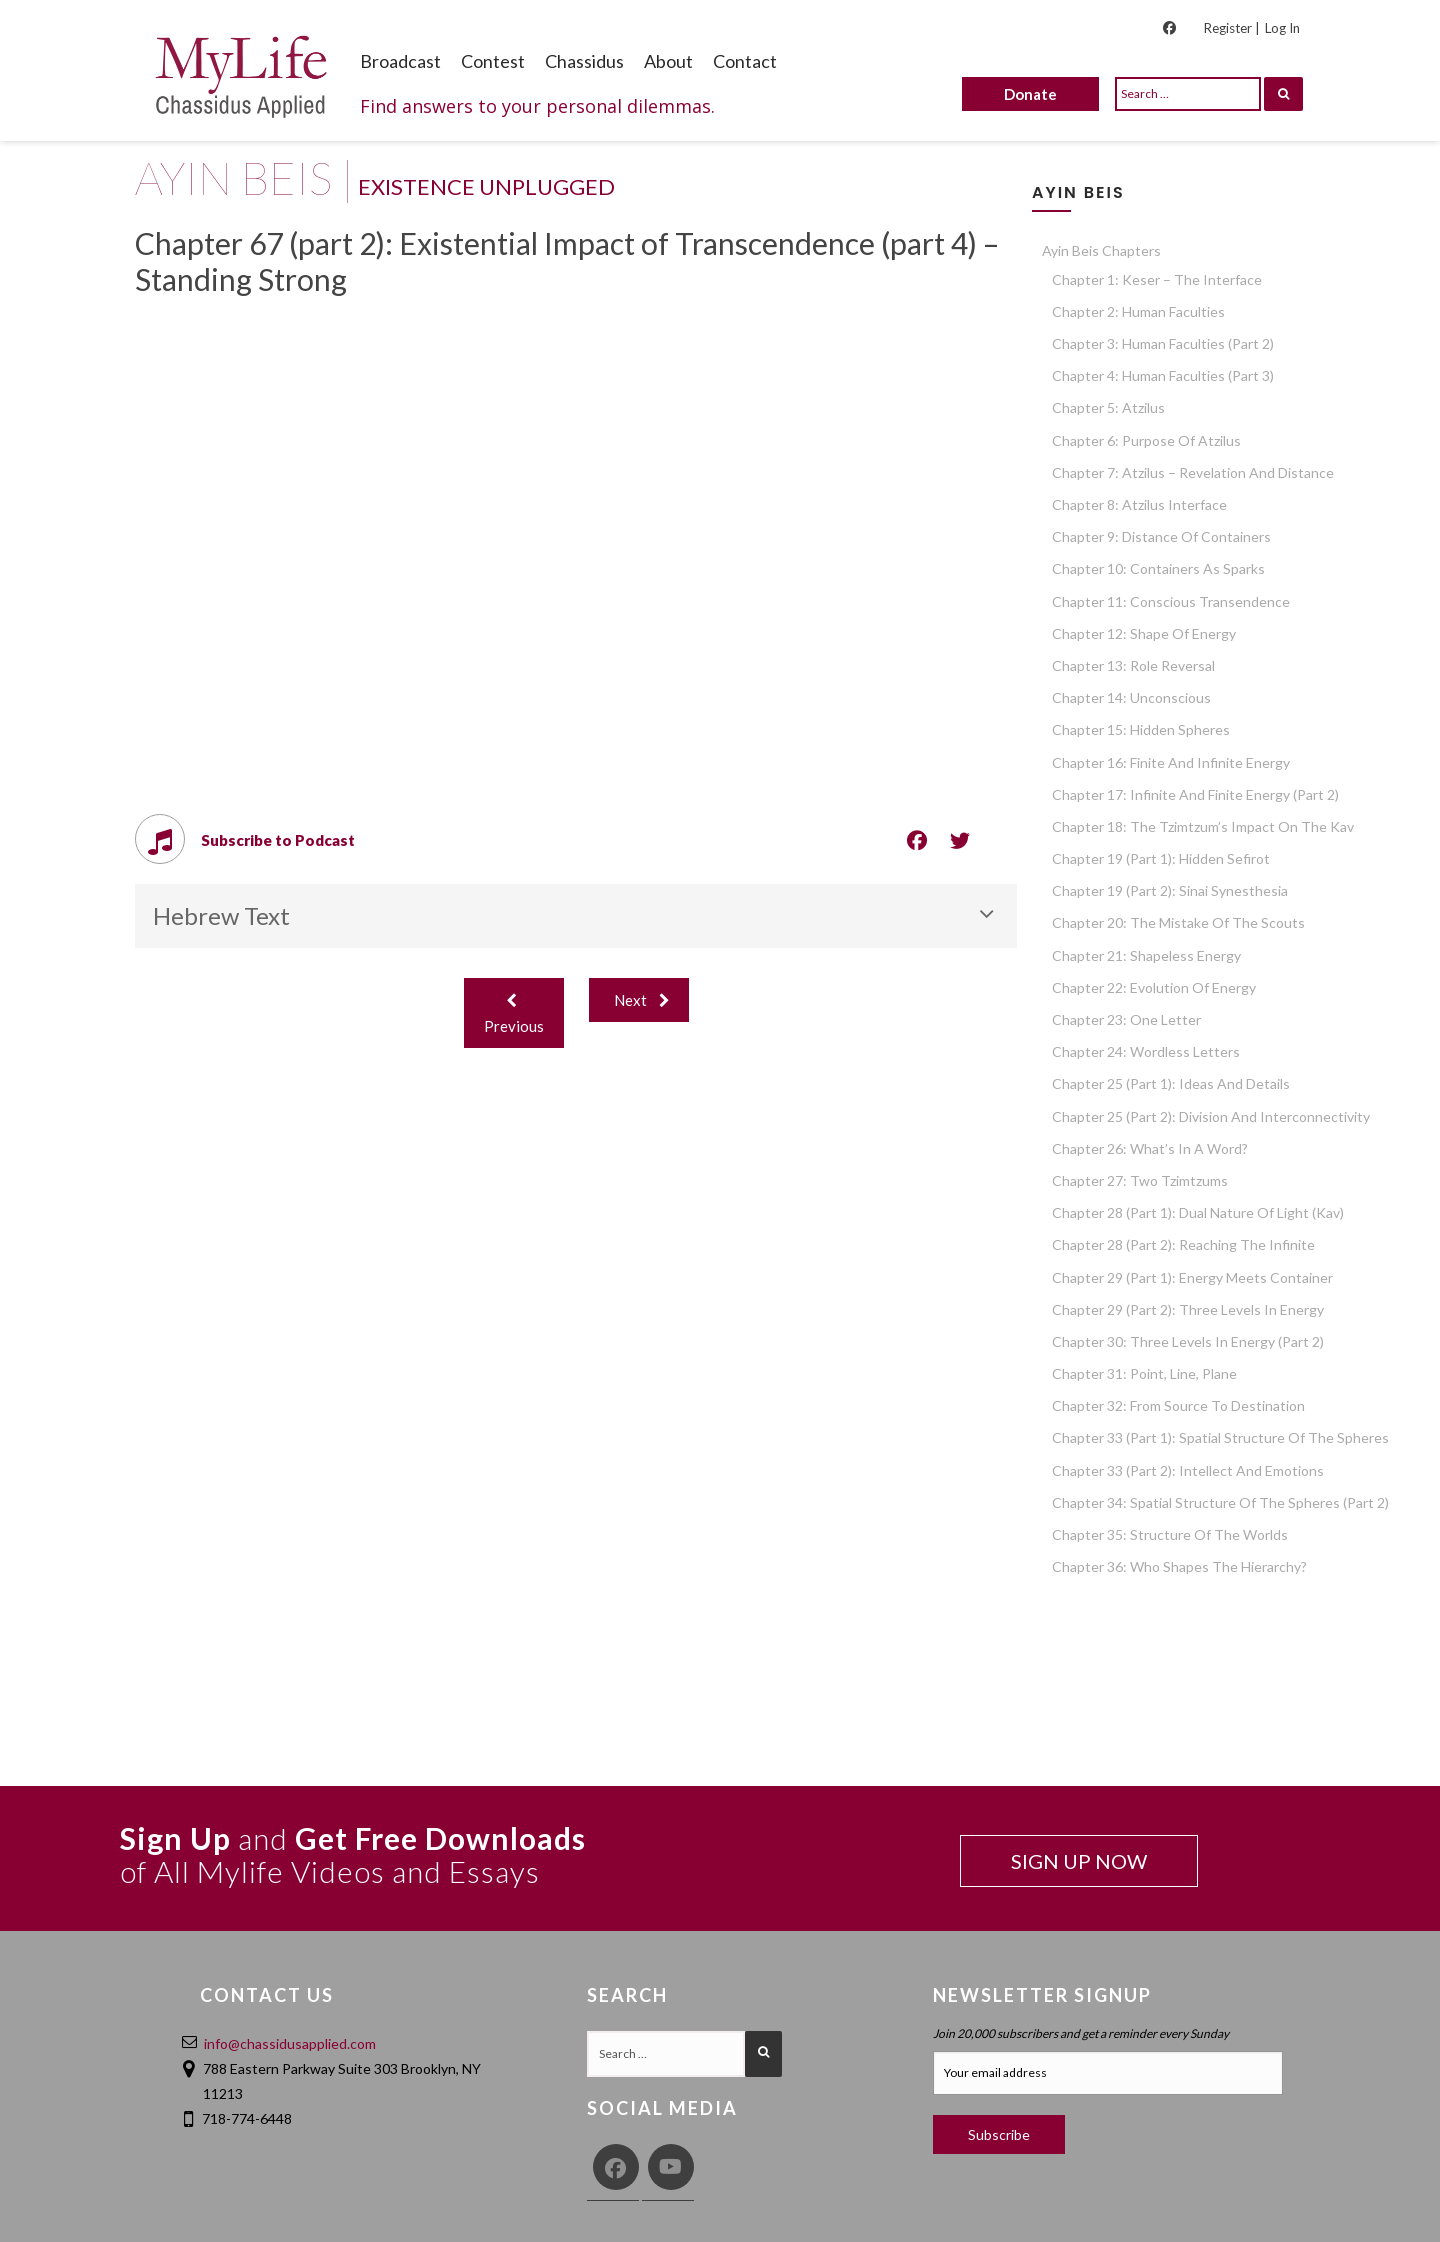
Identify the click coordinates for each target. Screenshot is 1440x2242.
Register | (1231, 28)
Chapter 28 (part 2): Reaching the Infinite (1183, 1244)
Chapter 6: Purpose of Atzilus (1146, 440)
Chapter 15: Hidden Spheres (1141, 729)
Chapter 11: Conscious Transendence (1171, 601)
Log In (1282, 28)
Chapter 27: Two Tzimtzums (1140, 1180)
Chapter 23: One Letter (1126, 1019)
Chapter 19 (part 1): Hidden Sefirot (1161, 858)
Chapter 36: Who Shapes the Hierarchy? (1179, 1566)
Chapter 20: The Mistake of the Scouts (1178, 922)
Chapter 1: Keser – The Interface (1157, 279)
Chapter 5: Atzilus (1108, 407)
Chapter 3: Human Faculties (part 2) (1163, 343)
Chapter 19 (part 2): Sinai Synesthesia (1170, 890)
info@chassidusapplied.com (290, 2043)
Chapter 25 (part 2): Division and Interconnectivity (1211, 1116)
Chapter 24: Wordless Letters (1146, 1051)
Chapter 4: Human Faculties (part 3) (1163, 375)
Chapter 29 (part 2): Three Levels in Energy (1188, 1309)
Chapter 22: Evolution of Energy (1154, 987)
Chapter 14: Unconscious (1131, 697)
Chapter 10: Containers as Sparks (1158, 568)
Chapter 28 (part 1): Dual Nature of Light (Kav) (1198, 1212)
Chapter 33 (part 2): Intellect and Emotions (1188, 1470)
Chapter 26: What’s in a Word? (1150, 1148)
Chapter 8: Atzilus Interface (1139, 504)
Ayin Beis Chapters (1101, 250)
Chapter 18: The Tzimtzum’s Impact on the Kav (1203, 826)
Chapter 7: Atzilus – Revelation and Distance (1193, 472)
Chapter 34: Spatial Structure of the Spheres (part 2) (1220, 1502)
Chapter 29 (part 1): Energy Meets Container (1192, 1277)
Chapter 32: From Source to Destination (1178, 1405)
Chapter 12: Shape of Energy (1144, 633)
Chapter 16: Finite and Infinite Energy (1171, 762)
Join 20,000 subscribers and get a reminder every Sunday (1081, 2033)
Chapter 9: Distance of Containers (1161, 536)
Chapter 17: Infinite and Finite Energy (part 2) (1195, 794)
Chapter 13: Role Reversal (1133, 665)
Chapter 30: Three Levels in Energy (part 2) (1188, 1341)
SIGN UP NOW (1079, 1861)
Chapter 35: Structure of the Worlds (1170, 1534)
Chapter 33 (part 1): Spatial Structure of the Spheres (1220, 1437)
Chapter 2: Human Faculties (1138, 311)
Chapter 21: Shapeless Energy (1146, 955)
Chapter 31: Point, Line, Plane (1144, 1373)
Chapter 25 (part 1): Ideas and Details (1171, 1083)
